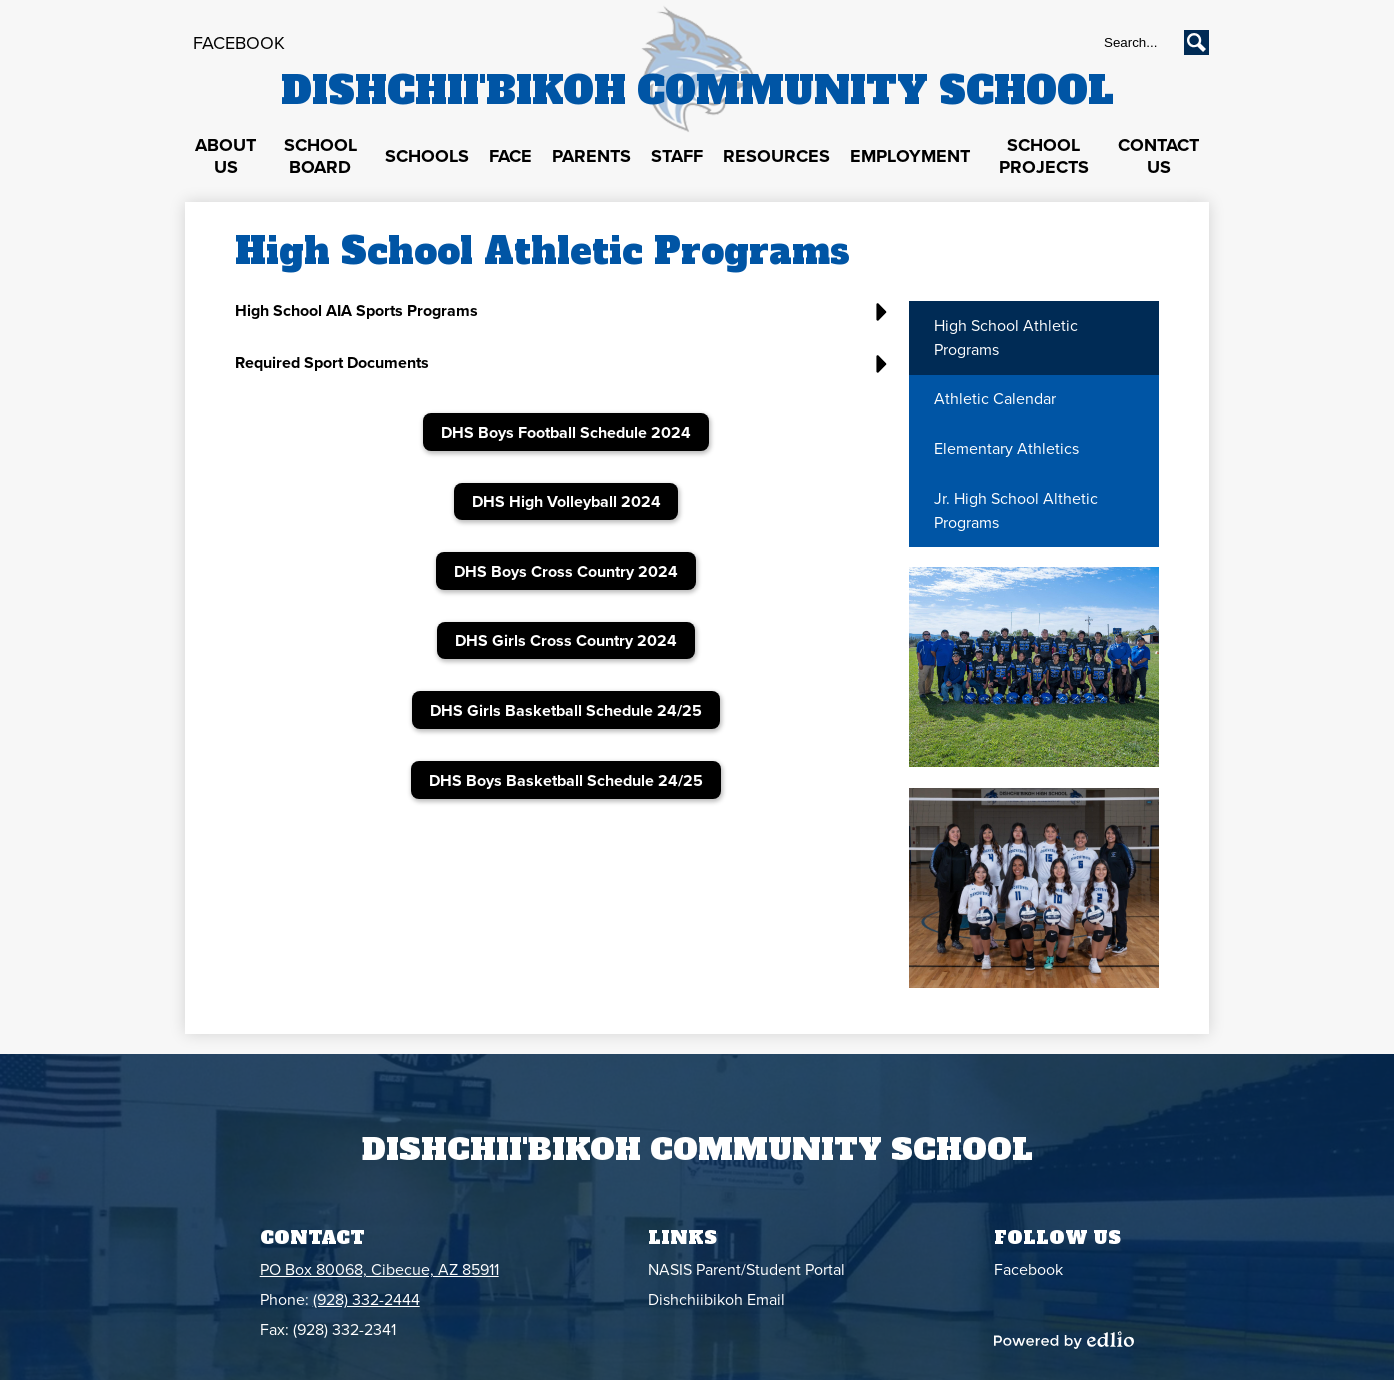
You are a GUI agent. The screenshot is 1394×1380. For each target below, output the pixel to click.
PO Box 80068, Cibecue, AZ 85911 (379, 1270)
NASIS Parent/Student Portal (746, 1270)
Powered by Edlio (1064, 1340)
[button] (225, 157)
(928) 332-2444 (366, 1300)
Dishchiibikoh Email (716, 1300)
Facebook (239, 43)
